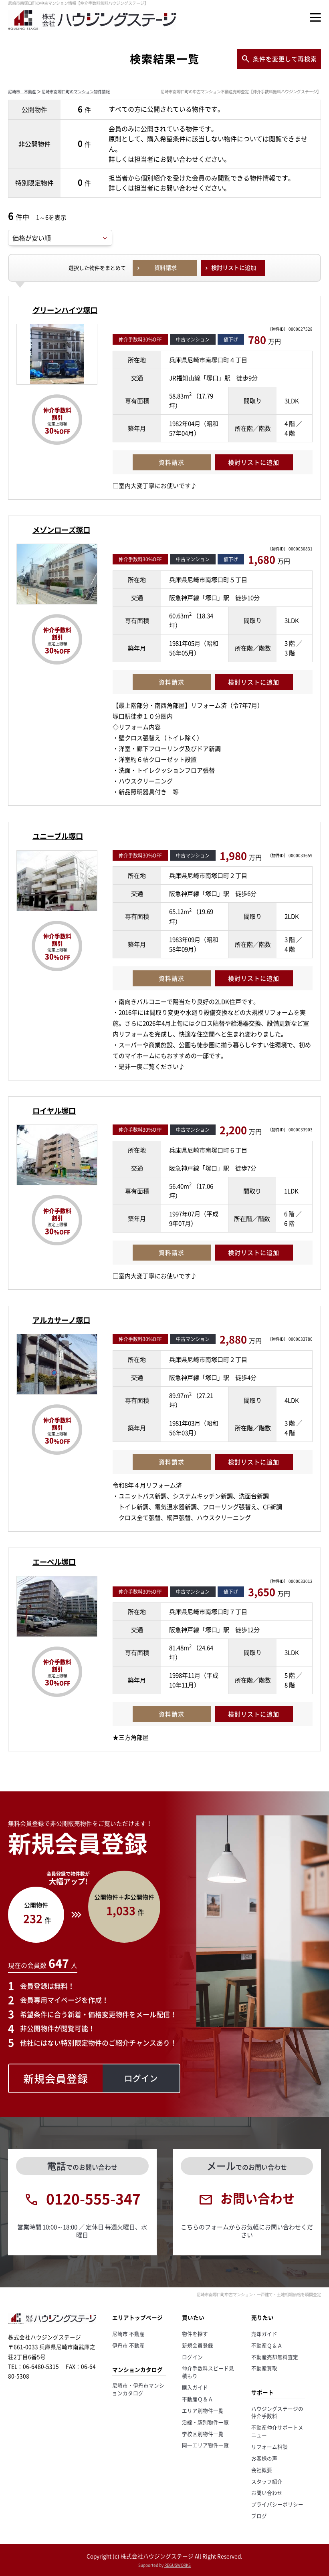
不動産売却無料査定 (274, 2357)
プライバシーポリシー (277, 2504)
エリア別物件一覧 (203, 2410)
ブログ (259, 2516)
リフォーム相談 (269, 2446)
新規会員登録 (197, 2345)
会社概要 (261, 2470)
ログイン (192, 2357)
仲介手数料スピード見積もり (208, 2371)
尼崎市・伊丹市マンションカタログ (138, 2389)
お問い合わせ (267, 2492)
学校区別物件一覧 (203, 2433)
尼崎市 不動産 (22, 91)
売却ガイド (264, 2333)
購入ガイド (195, 2387)
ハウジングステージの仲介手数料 (277, 2412)
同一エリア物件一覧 (205, 2445)
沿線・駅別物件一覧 (205, 2422)
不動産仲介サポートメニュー (277, 2431)
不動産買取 (264, 2368)
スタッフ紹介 (267, 2481)
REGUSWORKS (177, 2565)
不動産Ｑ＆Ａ (197, 2399)
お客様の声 (264, 2458)
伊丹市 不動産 (128, 2345)
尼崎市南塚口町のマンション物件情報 (76, 91)
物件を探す (195, 2333)
